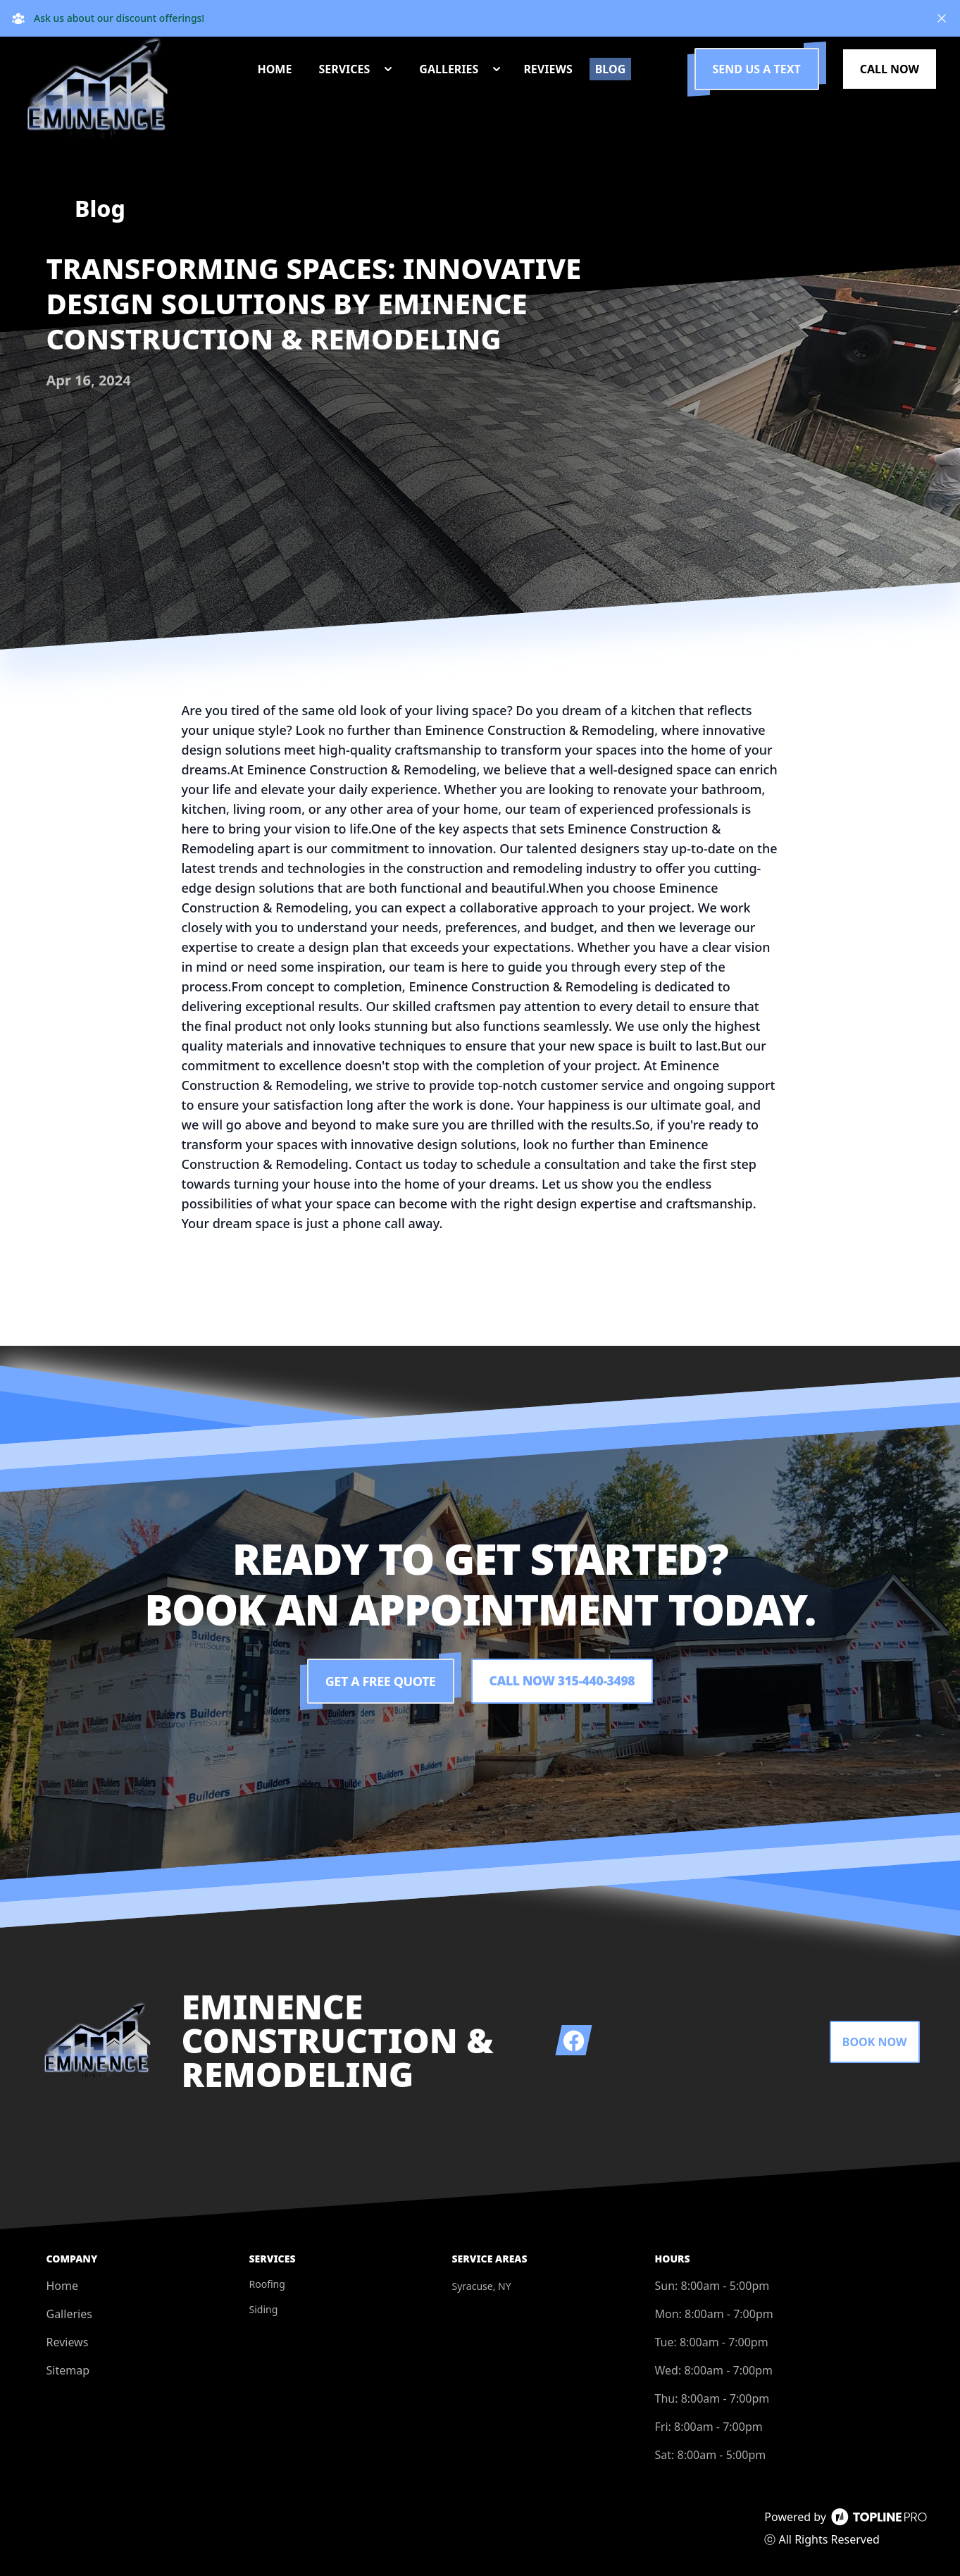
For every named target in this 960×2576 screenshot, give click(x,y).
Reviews (67, 2342)
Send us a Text (757, 69)
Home (62, 2285)
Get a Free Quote (379, 1681)
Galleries (69, 2314)
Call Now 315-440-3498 (562, 1681)
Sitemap (68, 2370)
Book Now (874, 2042)
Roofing (267, 2284)
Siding (263, 2309)
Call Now (889, 69)
